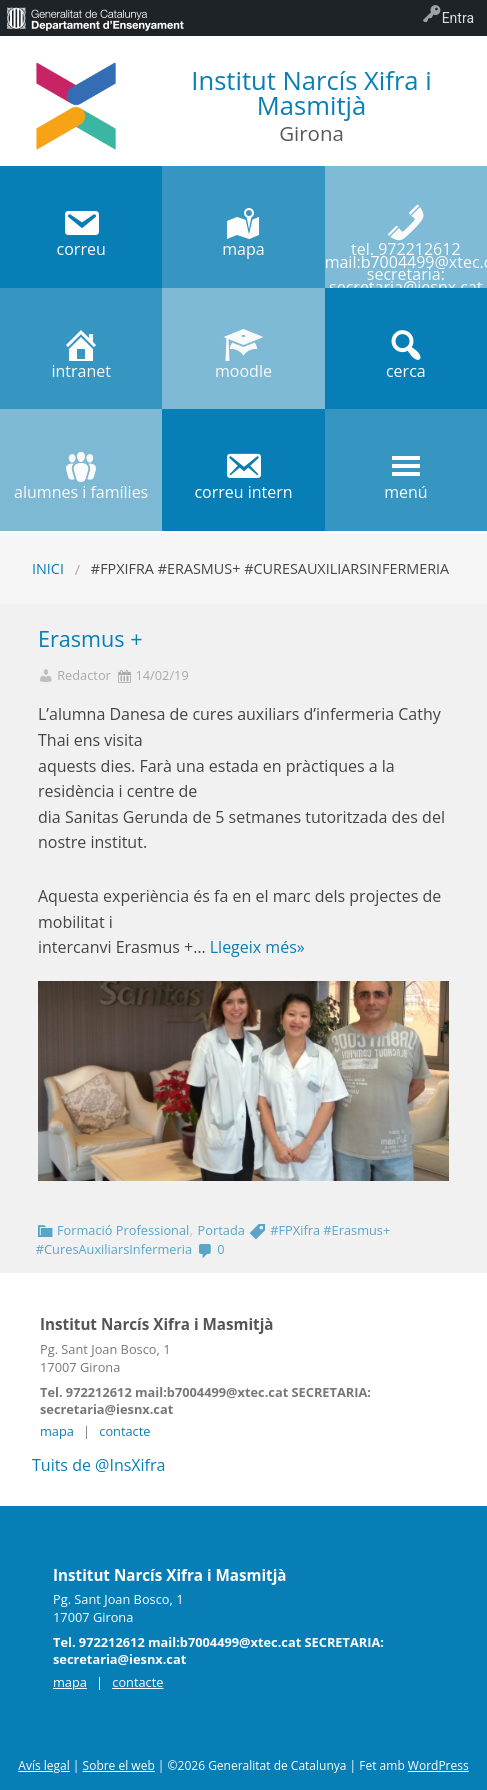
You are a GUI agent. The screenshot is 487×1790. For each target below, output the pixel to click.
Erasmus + (90, 638)
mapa (57, 1431)
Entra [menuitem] (458, 18)
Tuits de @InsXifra (98, 1465)
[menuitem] (95, 18)
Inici (48, 568)
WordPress (438, 1765)
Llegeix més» (257, 947)
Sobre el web (119, 1765)
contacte (124, 1431)
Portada (221, 1230)
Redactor (84, 675)
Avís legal (43, 1765)
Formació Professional (123, 1230)
